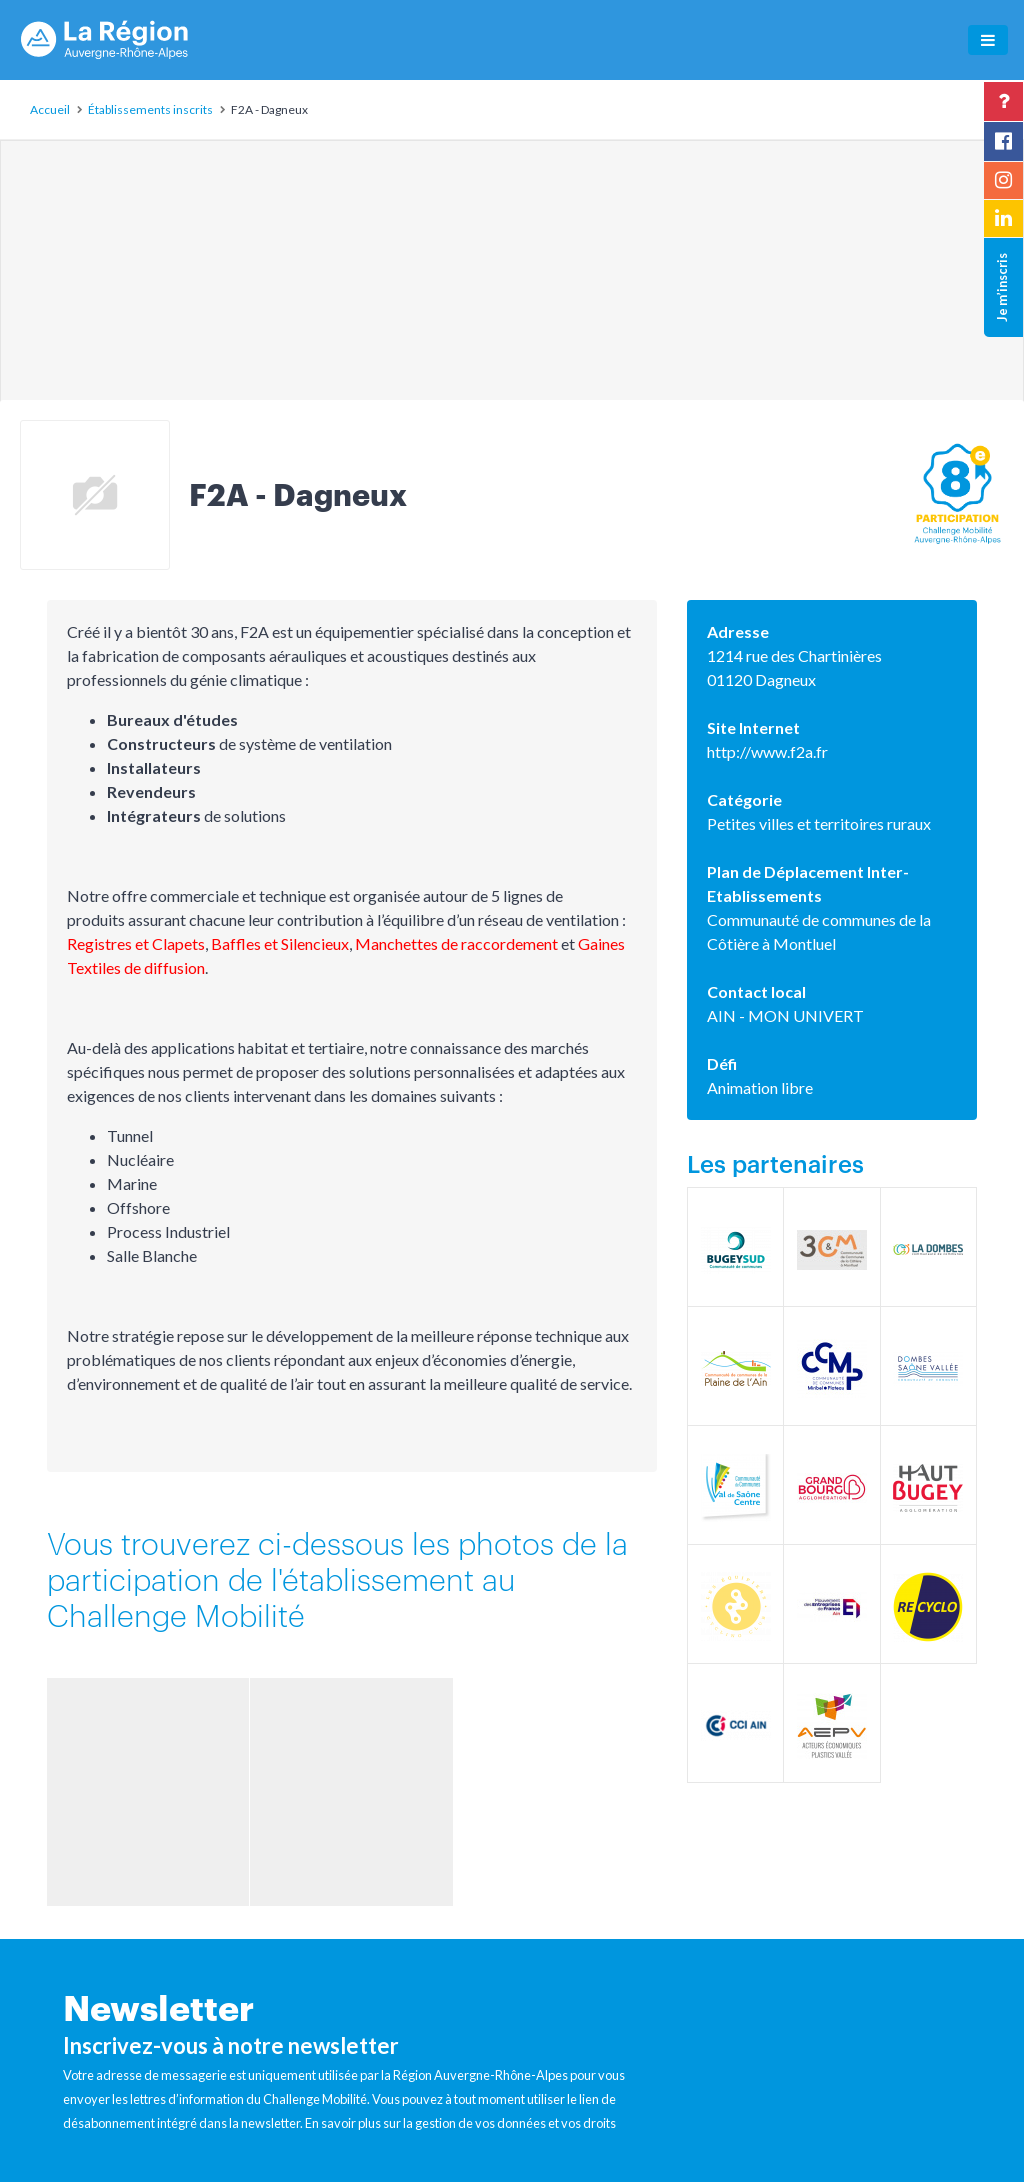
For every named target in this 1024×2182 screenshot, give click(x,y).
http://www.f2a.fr (767, 751)
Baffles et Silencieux (280, 943)
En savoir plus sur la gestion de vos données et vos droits (460, 2123)
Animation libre (760, 1087)
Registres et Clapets (136, 943)
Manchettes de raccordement (456, 943)
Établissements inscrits (150, 109)
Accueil (50, 109)
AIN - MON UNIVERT (785, 1015)
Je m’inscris (1002, 287)
